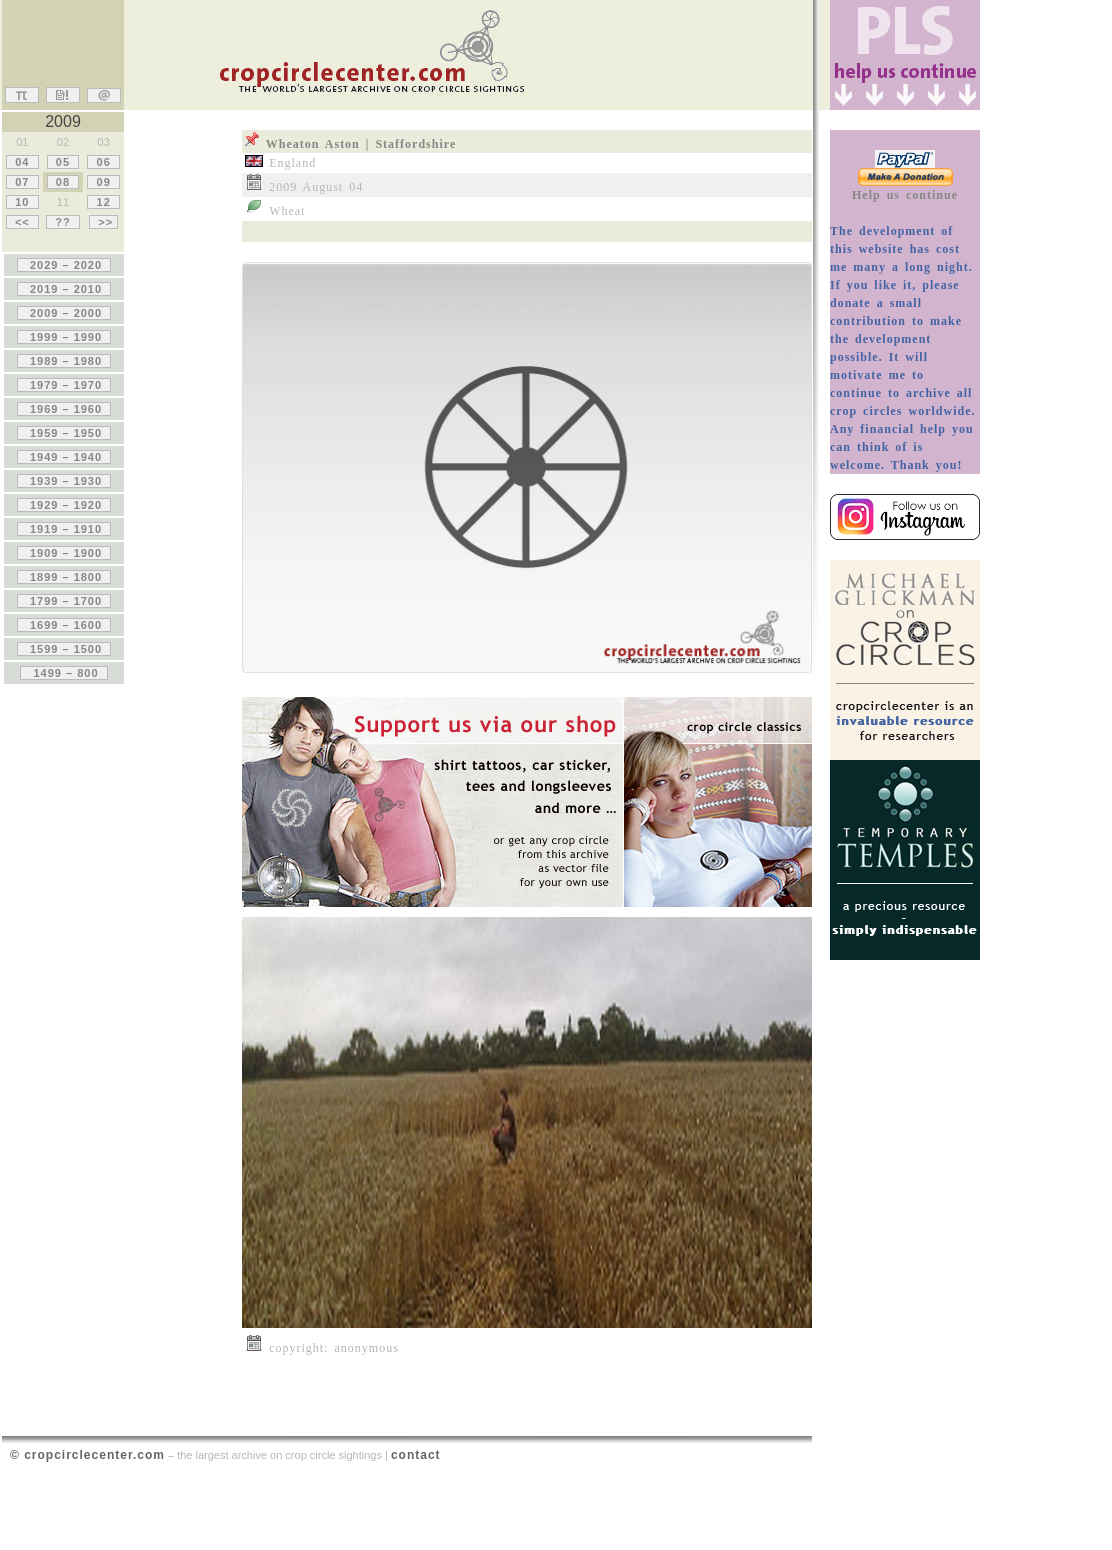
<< (22, 222)
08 (63, 182)
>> (103, 222)
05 (63, 162)
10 (22, 202)
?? (63, 222)
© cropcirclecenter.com (87, 1455)
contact (416, 1455)
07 (22, 182)
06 (103, 162)
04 (22, 162)
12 (103, 202)
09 (103, 182)
